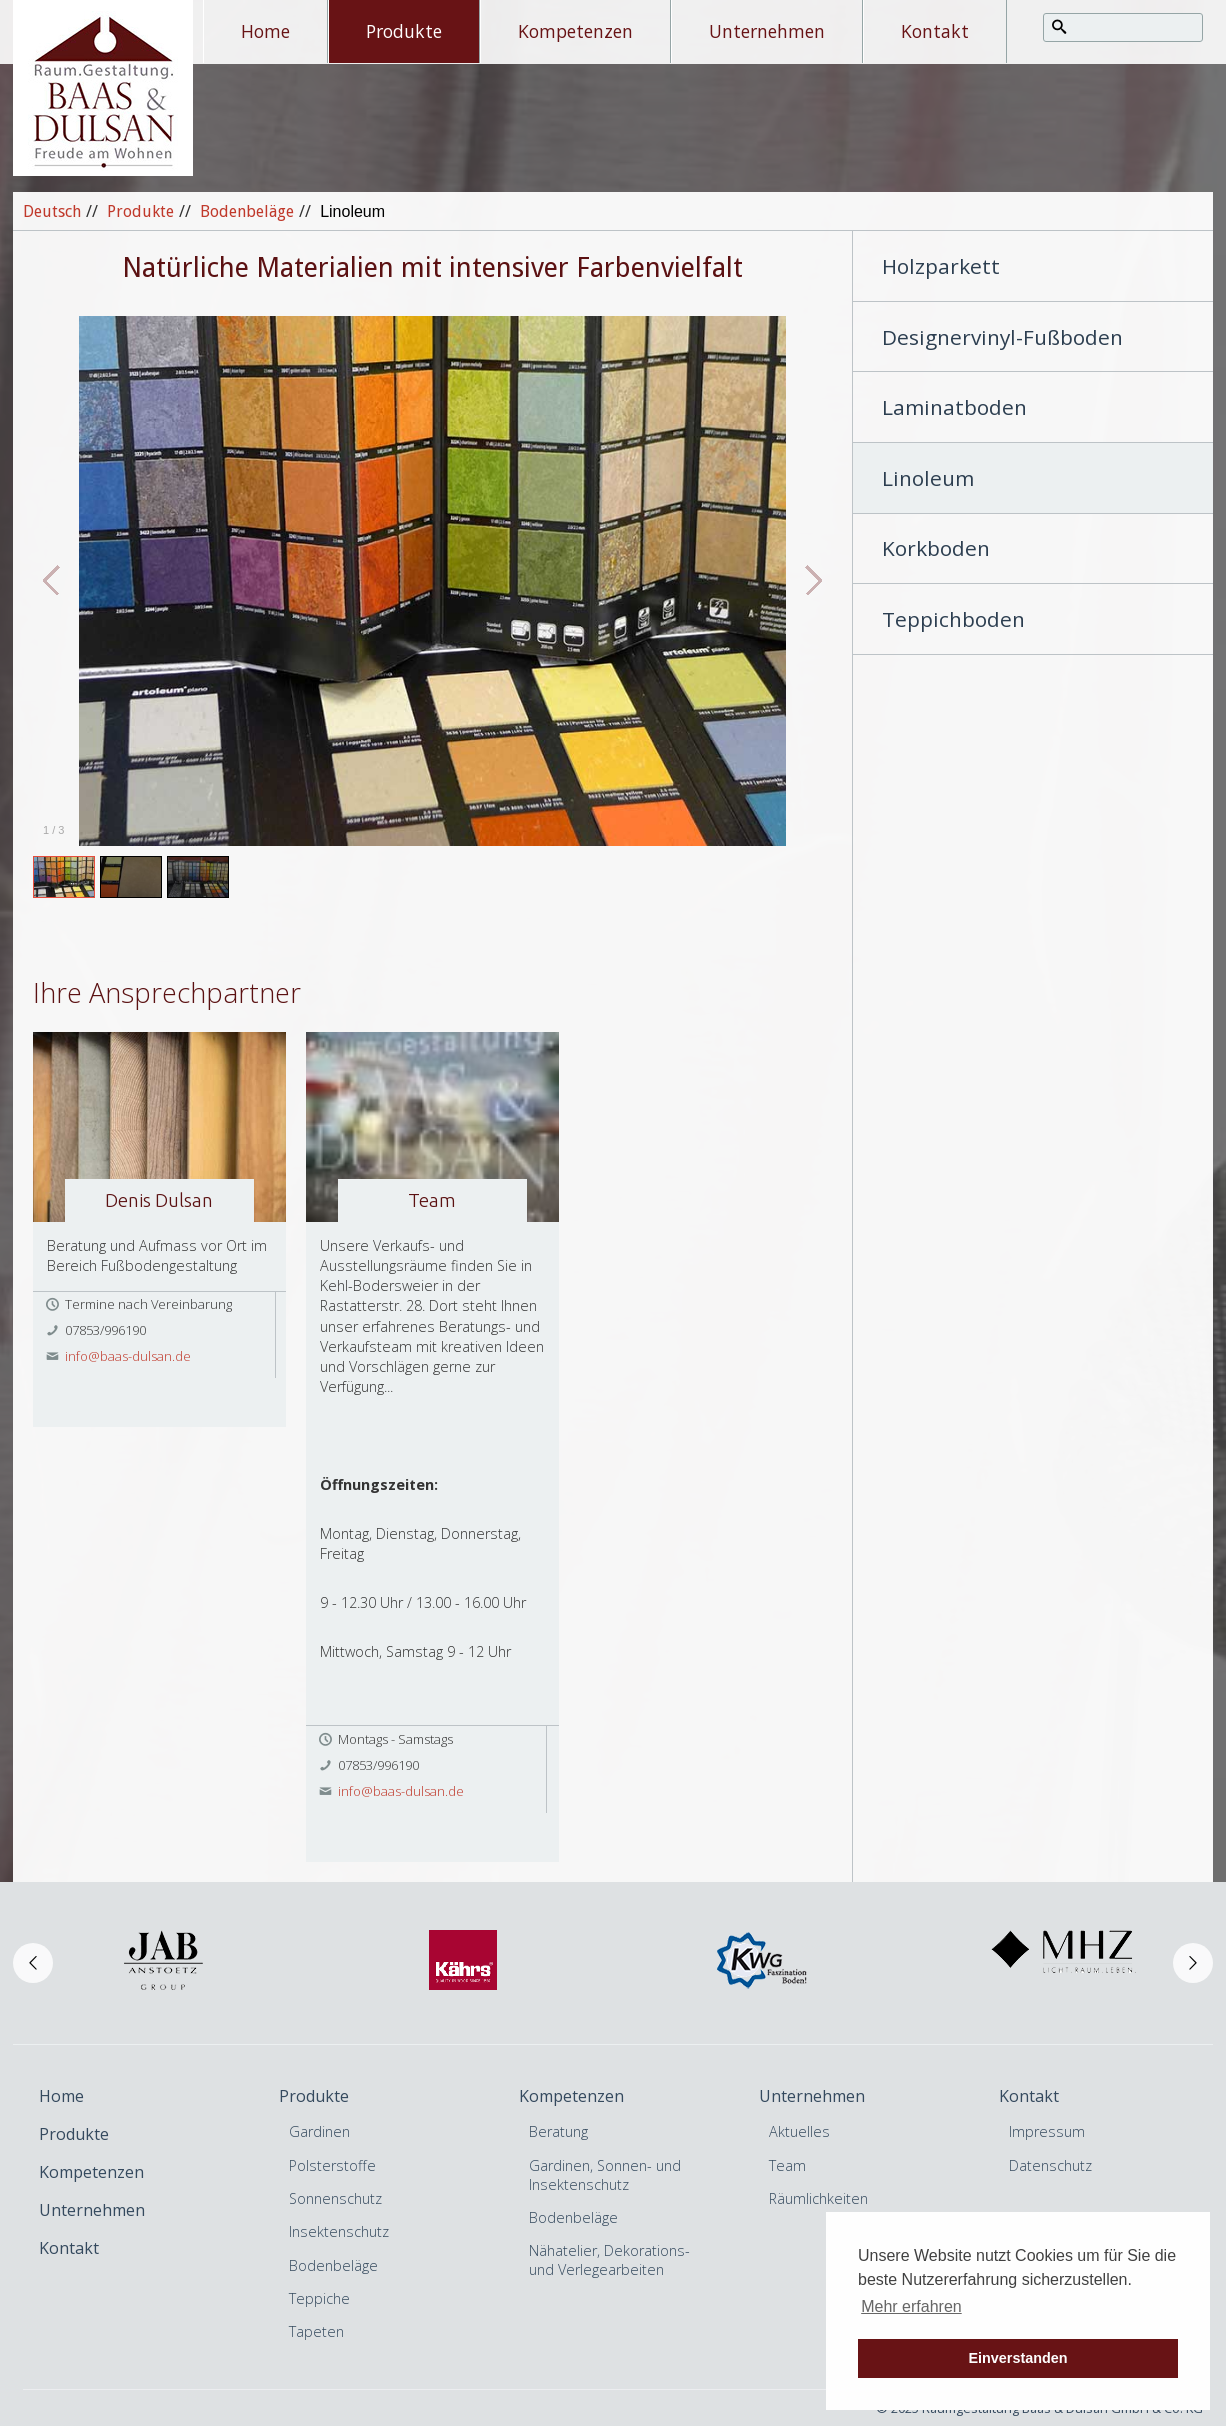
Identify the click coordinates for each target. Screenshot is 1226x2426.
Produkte (404, 31)
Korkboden (936, 548)
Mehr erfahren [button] (911, 2306)
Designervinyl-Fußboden (1002, 337)
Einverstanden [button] (1017, 2358)
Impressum (1047, 2131)
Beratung (558, 2131)
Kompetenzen (575, 31)
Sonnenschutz (335, 2198)
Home (265, 31)
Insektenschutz (339, 2231)
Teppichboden (953, 619)
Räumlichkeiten (818, 2198)
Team (787, 2165)
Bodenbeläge (247, 211)
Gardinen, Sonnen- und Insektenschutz (605, 2175)
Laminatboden (954, 407)
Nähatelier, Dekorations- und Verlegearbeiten (609, 2260)
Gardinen (319, 2131)
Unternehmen (767, 31)
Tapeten (316, 2331)
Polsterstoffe (332, 2165)
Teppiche (319, 2298)
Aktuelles (799, 2131)
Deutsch (52, 211)
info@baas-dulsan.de (128, 1356)
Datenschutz (1050, 2165)
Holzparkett (941, 266)
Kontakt (935, 31)
